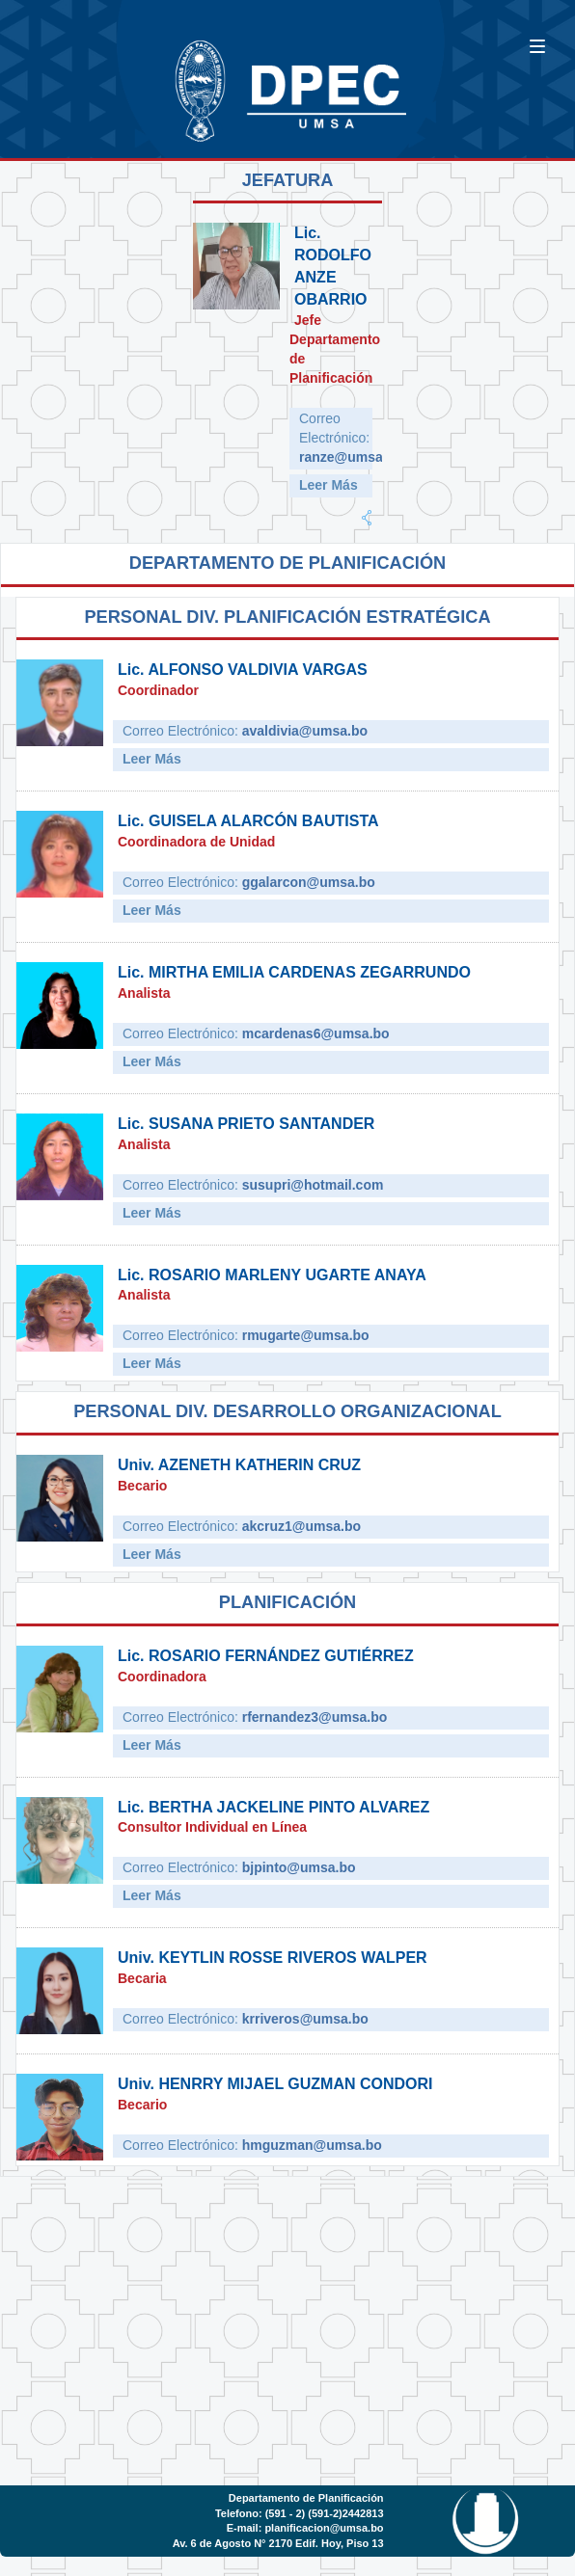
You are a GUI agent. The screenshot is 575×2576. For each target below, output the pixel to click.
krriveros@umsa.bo (305, 2018)
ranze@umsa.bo (351, 457)
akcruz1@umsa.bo (301, 1526)
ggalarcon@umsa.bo (308, 882)
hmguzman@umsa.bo (312, 2145)
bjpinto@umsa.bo (299, 1867)
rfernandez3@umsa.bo (315, 1717)
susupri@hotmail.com (313, 1185)
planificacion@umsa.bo (323, 2528)
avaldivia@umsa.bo (305, 730)
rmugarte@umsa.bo (306, 1335)
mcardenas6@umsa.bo (316, 1033)
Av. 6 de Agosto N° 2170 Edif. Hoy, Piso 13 (278, 2543)
